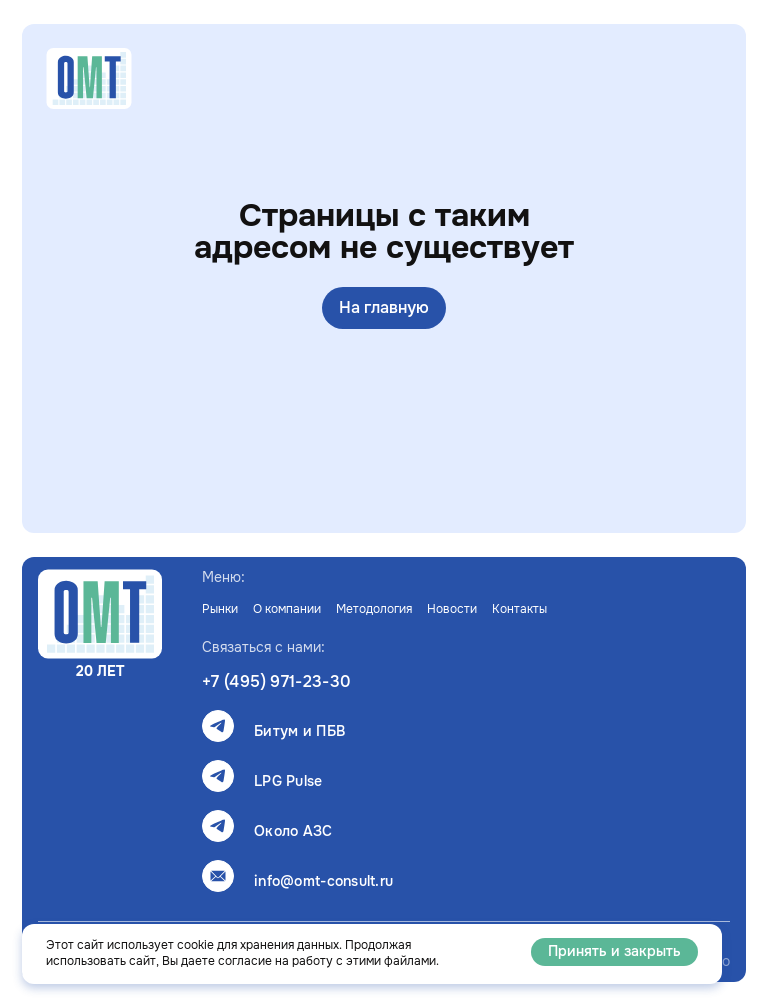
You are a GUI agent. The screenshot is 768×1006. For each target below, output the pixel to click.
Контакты (519, 609)
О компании (287, 609)
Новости (452, 609)
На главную (384, 308)
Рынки (220, 609)
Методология (374, 609)
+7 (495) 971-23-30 (276, 682)
